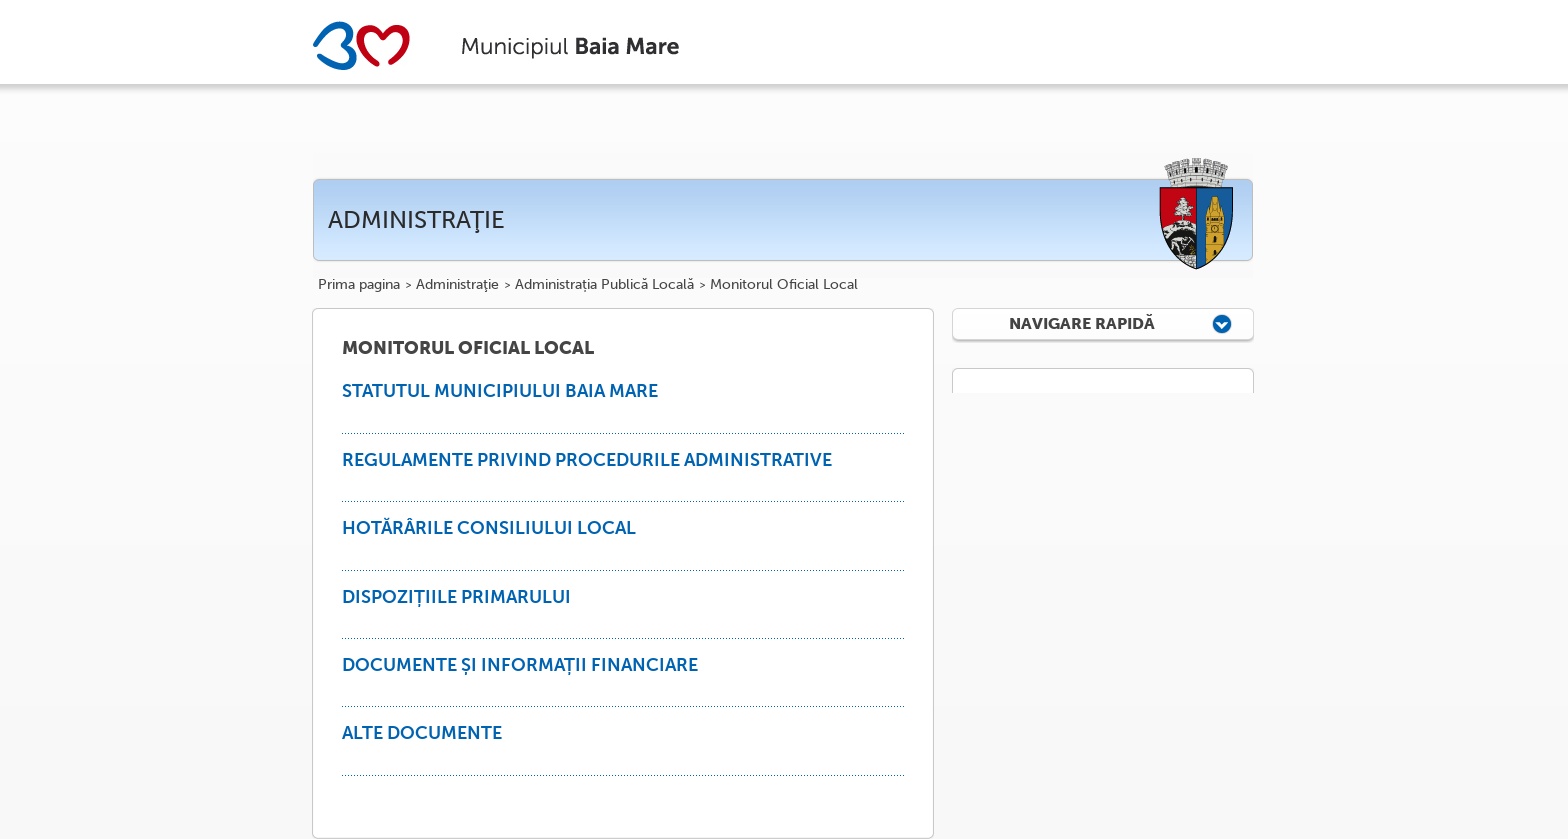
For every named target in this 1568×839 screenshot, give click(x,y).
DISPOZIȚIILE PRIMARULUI (456, 597)
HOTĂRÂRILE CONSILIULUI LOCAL (489, 528)
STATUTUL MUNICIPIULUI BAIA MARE (500, 391)
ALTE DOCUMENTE (422, 733)
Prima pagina (359, 285)
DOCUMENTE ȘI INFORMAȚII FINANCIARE (520, 665)
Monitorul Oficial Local (784, 285)
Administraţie (457, 285)
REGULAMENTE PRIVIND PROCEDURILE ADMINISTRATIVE (587, 460)
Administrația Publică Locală (604, 285)
